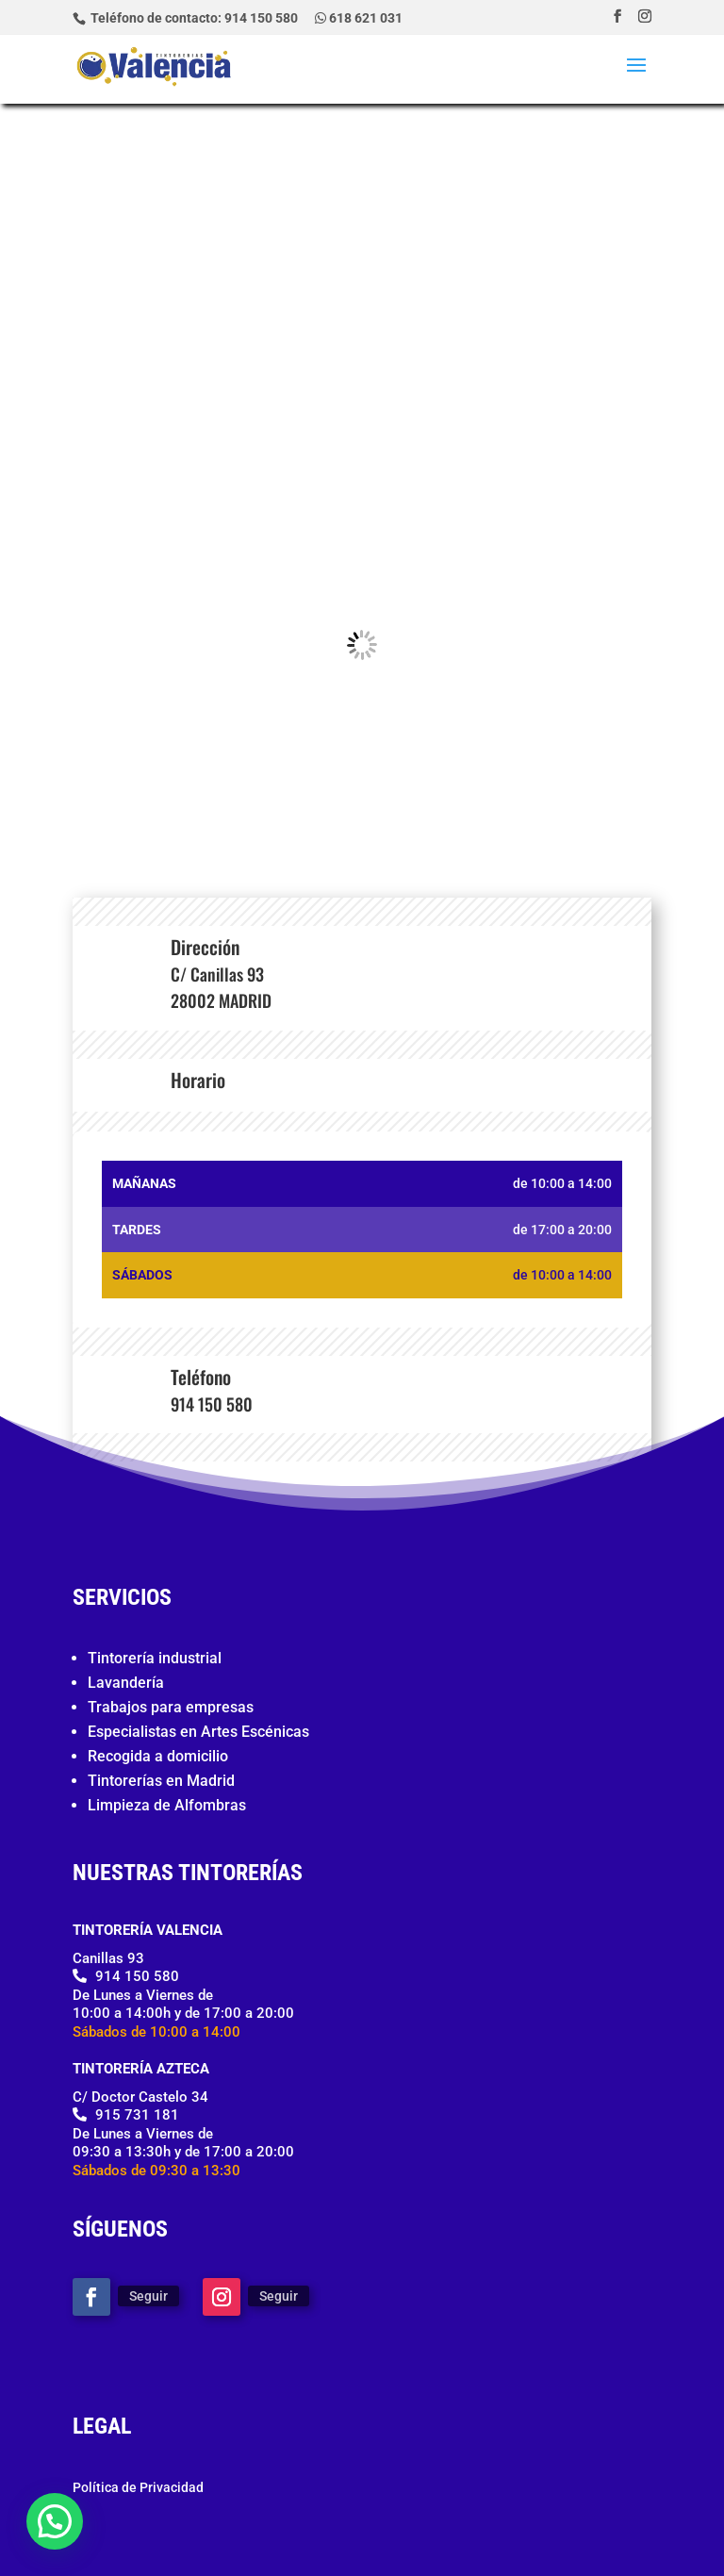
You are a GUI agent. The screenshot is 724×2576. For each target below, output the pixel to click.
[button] (54, 2521)
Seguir (148, 2296)
